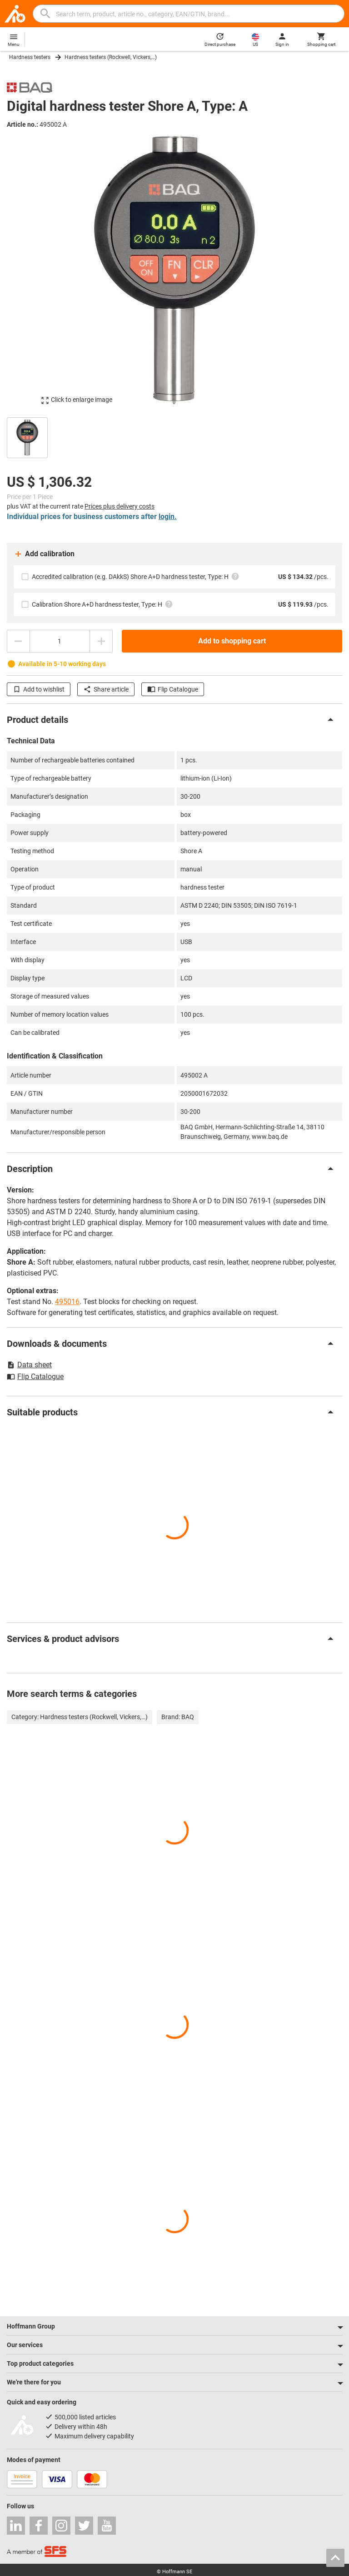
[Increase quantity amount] (101, 641)
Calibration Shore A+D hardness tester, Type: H (102, 604)
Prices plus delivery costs (120, 506)
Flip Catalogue (172, 689)
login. (168, 516)
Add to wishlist (39, 689)
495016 (67, 1301)
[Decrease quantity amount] (18, 641)
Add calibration (44, 554)
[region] (174, 436)
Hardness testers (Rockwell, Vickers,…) (111, 57)
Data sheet (29, 1364)
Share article (106, 689)
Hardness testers (29, 57)
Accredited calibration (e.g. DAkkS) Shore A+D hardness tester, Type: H (135, 576)
